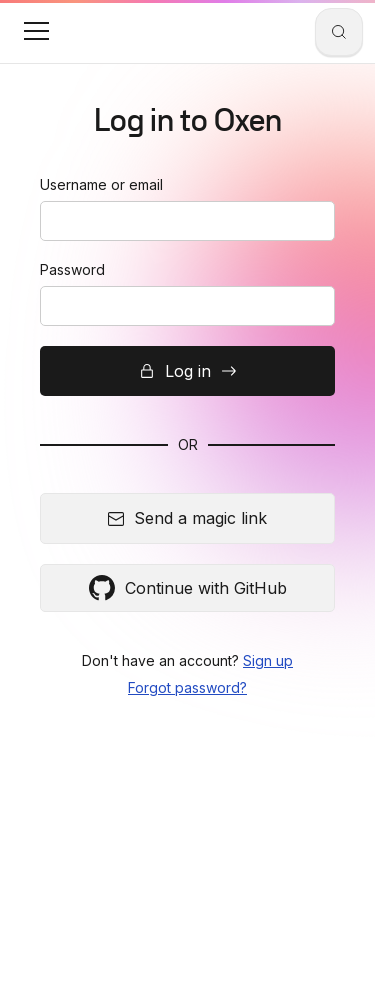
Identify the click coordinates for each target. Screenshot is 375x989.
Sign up (268, 660)
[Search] (339, 32)
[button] (36, 31)
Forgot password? (187, 687)
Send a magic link (187, 518)
